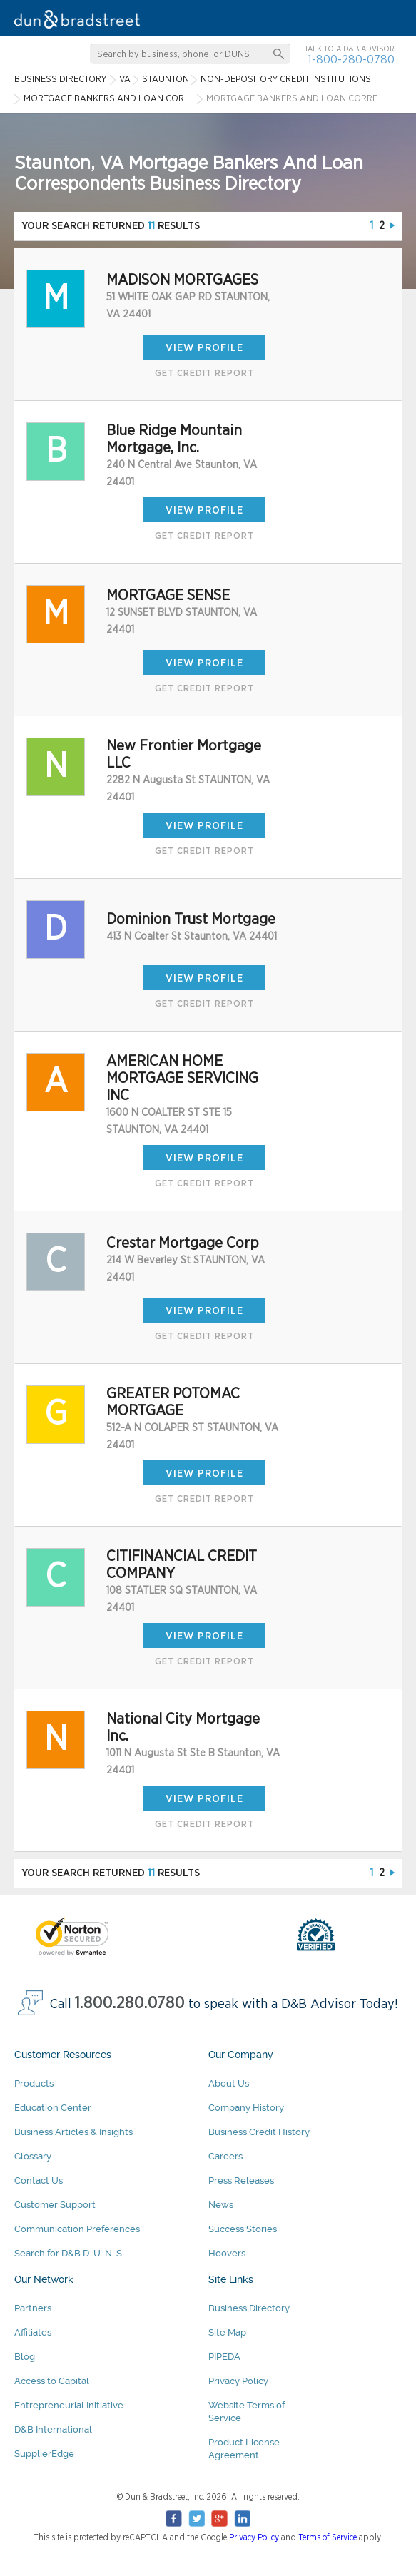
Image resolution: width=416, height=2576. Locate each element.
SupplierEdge (44, 2453)
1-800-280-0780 (351, 60)
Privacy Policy (238, 2381)
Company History (246, 2107)
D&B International (53, 2429)
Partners (32, 2308)
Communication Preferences (77, 2229)
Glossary (32, 2156)
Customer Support (55, 2204)
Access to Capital (51, 2381)
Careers (225, 2156)
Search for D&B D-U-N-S (68, 2253)
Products (34, 2083)
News (220, 2204)
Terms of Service (327, 2537)
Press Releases (241, 2180)
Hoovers (226, 2253)
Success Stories (242, 2229)
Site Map (227, 2332)
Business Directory (249, 2308)
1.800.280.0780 (130, 2003)
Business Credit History (259, 2132)
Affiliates (32, 2332)
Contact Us (38, 2180)
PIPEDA (224, 2356)
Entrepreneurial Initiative (68, 2405)
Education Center (52, 2107)
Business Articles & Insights (73, 2132)
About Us (228, 2083)
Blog (24, 2356)
